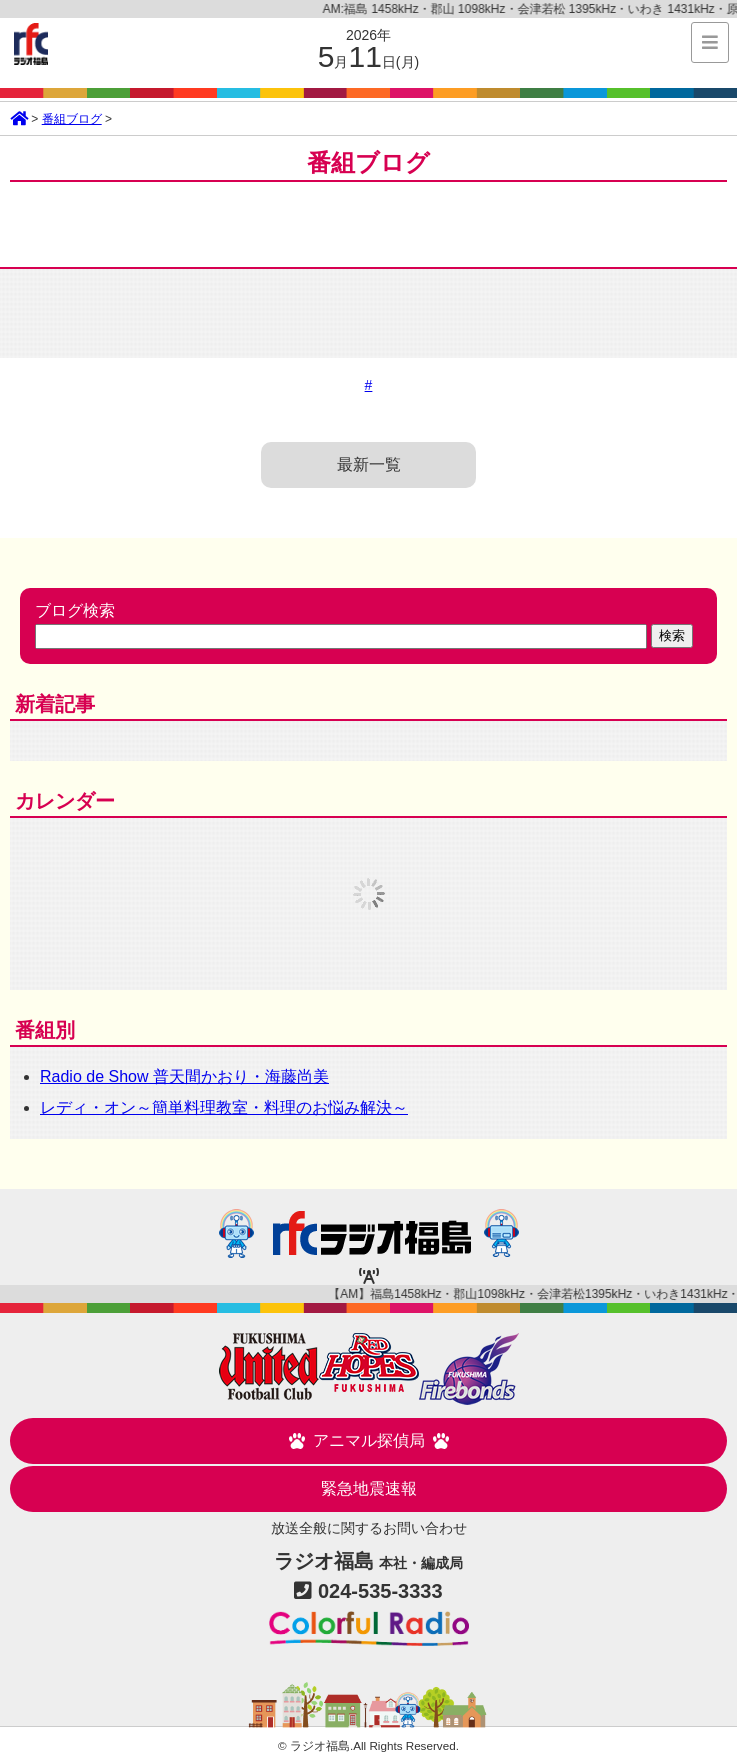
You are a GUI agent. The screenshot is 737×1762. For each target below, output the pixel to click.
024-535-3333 (380, 1591)
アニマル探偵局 (369, 1441)
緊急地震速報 (369, 1488)
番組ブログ (72, 119)
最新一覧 (369, 464)
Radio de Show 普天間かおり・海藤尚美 (184, 1076)
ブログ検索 (75, 611)
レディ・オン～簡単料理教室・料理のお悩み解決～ (224, 1107)
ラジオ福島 (31, 44)
